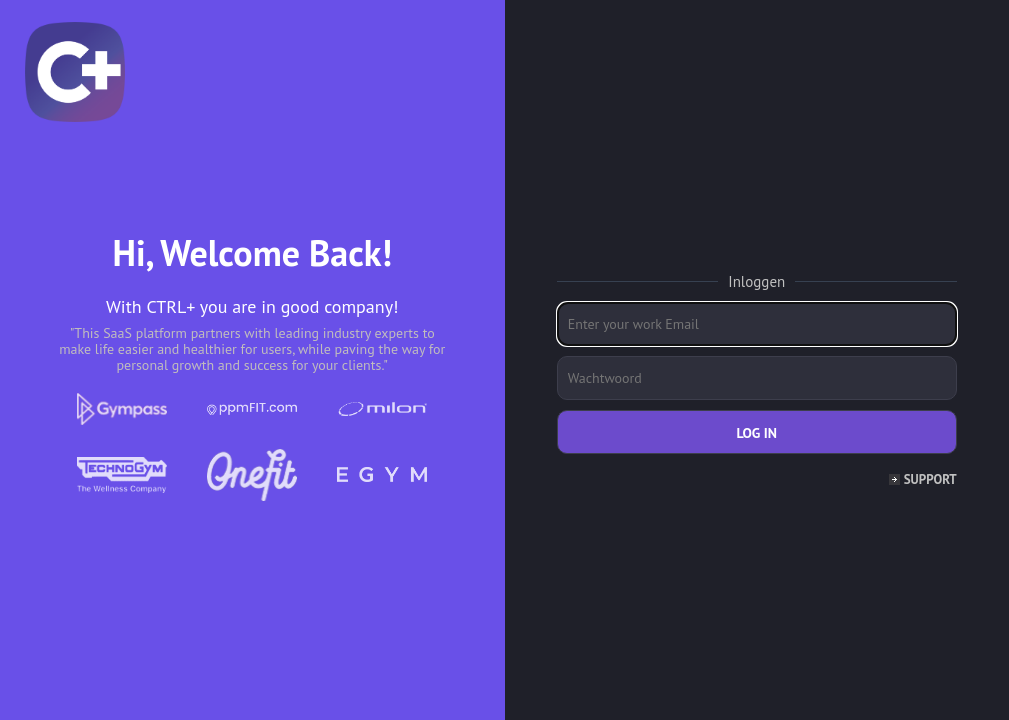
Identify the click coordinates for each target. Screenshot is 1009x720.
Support (930, 479)
